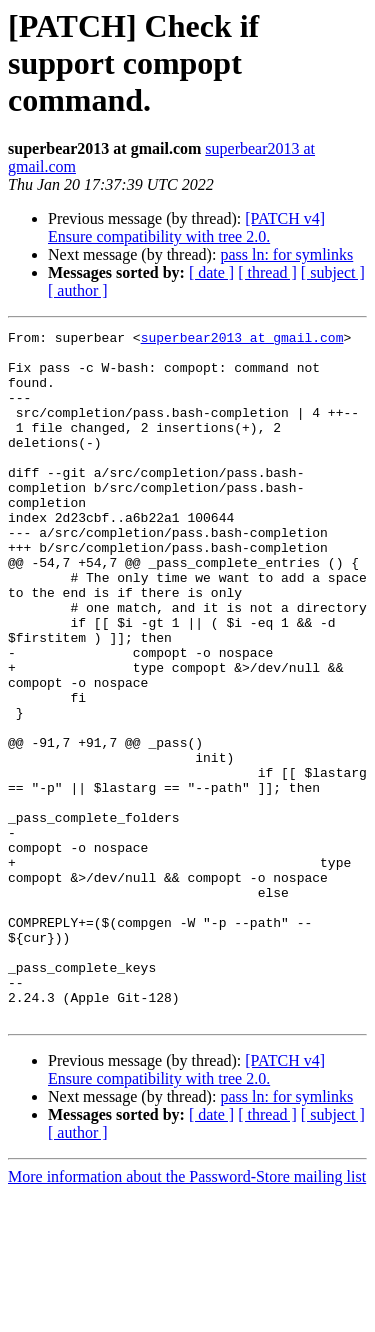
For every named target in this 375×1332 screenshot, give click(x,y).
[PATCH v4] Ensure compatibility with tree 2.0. (186, 227)
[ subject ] (333, 272)
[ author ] (78, 290)
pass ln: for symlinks (286, 254)
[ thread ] (267, 272)
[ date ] (211, 272)
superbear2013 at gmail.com (242, 340)
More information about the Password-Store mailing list (187, 1314)
